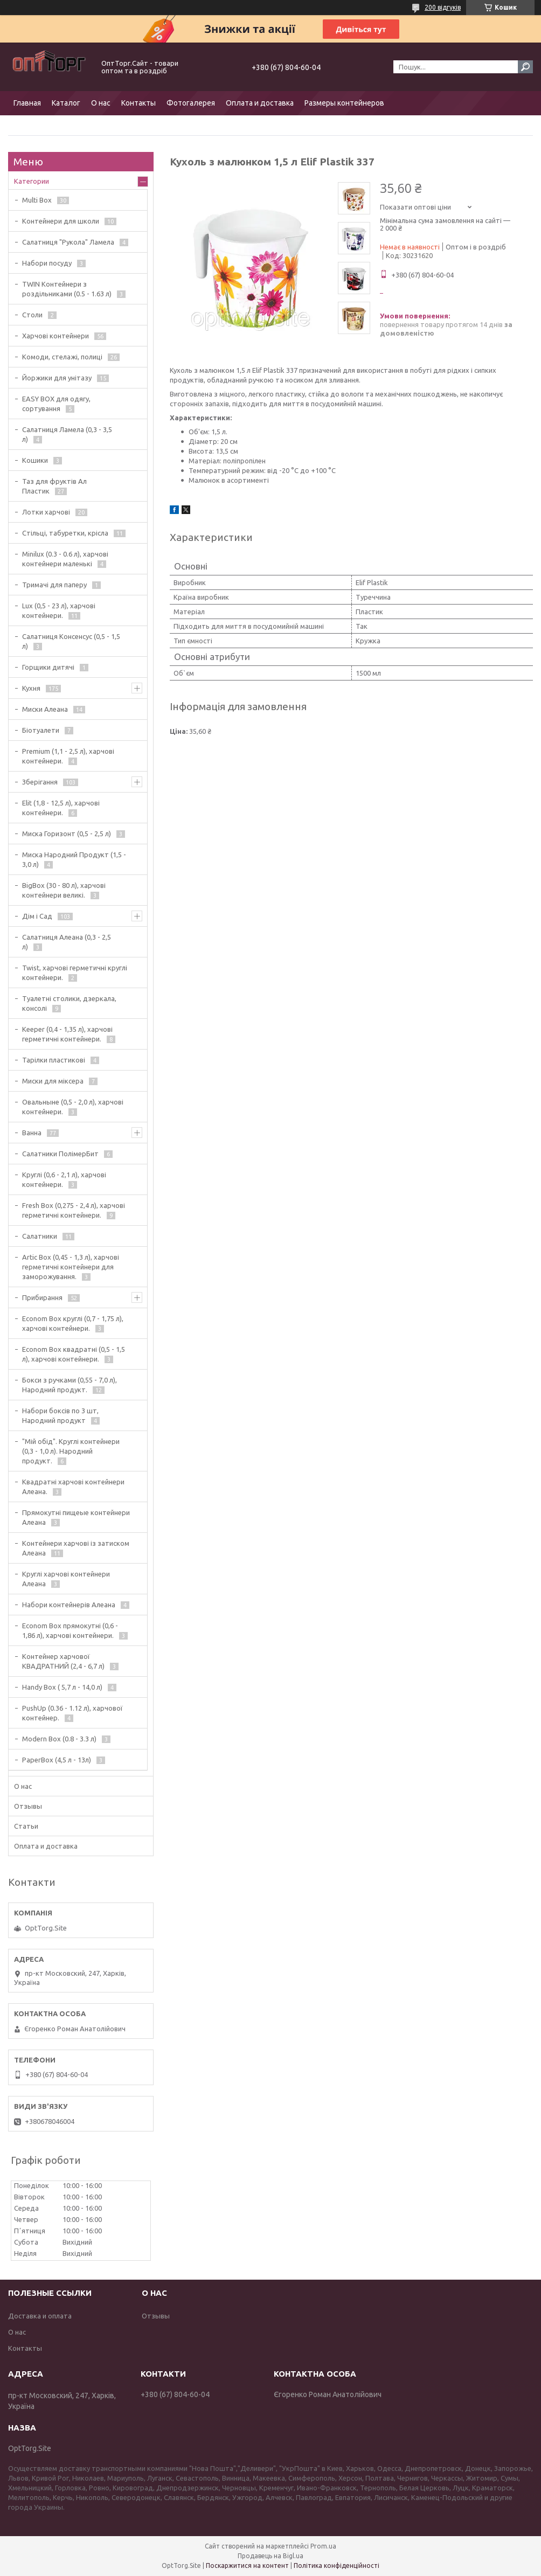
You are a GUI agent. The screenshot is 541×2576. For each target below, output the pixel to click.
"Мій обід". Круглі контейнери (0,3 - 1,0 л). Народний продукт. (71, 1451)
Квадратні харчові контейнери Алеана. (73, 1486)
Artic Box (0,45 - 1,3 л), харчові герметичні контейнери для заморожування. (70, 1266)
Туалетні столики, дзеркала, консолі (69, 1003)
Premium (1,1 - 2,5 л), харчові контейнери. (68, 756)
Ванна (31, 1132)
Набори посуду (47, 263)
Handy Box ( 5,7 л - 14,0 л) (62, 1687)
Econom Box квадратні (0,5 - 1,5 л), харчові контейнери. (73, 1354)
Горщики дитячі (48, 667)
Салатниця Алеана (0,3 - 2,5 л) (66, 941)
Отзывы (28, 1806)
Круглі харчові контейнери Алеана (66, 1578)
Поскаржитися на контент (247, 2565)
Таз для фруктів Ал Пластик (54, 486)
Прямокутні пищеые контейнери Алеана (76, 1517)
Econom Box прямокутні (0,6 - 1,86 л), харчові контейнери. (70, 1630)
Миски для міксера (53, 1081)
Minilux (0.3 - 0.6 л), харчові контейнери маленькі (65, 558)
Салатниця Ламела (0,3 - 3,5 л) (67, 434)
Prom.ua (323, 2546)
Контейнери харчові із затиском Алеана (75, 1548)
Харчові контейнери (55, 335)
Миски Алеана (45, 709)
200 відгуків (443, 7)
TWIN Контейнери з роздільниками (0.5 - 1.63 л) (67, 288)
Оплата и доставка (260, 103)
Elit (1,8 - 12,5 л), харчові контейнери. (61, 807)
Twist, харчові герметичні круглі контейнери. (74, 972)
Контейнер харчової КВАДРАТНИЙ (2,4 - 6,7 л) (63, 1661)
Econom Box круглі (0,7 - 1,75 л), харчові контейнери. (72, 1323)
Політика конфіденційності (336, 2565)
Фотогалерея (191, 103)
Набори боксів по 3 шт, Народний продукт (60, 1415)
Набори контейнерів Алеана (68, 1604)
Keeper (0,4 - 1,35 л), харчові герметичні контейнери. (67, 1034)
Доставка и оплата (40, 2316)
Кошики (35, 460)
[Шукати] (525, 66)
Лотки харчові (46, 512)
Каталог (66, 103)
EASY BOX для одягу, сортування (56, 403)
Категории (31, 181)
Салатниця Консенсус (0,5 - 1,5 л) (71, 641)
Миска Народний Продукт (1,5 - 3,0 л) (74, 859)
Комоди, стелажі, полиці (62, 356)
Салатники (39, 1236)
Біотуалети (40, 730)
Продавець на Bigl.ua (270, 2555)
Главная (27, 103)
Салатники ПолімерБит (60, 1153)
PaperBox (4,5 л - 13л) (56, 1759)
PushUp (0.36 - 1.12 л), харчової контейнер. (72, 1712)
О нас (100, 103)
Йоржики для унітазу (57, 377)
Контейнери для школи (60, 221)
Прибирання (42, 1297)
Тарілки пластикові (53, 1060)
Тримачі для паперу (54, 584)
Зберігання (40, 782)
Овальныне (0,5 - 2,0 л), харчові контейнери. (72, 1106)
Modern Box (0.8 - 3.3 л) (59, 1738)
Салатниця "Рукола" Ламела (68, 242)
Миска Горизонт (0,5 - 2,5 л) (66, 833)
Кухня (31, 688)
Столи (32, 314)
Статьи (26, 1826)
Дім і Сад (37, 916)
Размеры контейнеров (344, 103)
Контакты (138, 103)
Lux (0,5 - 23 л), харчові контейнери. (58, 610)
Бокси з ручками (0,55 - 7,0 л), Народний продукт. (69, 1384)
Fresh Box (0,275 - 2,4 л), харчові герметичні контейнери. (73, 1210)
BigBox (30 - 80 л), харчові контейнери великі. (64, 890)
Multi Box (37, 200)
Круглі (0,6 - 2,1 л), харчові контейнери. (64, 1179)
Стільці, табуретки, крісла (65, 533)
